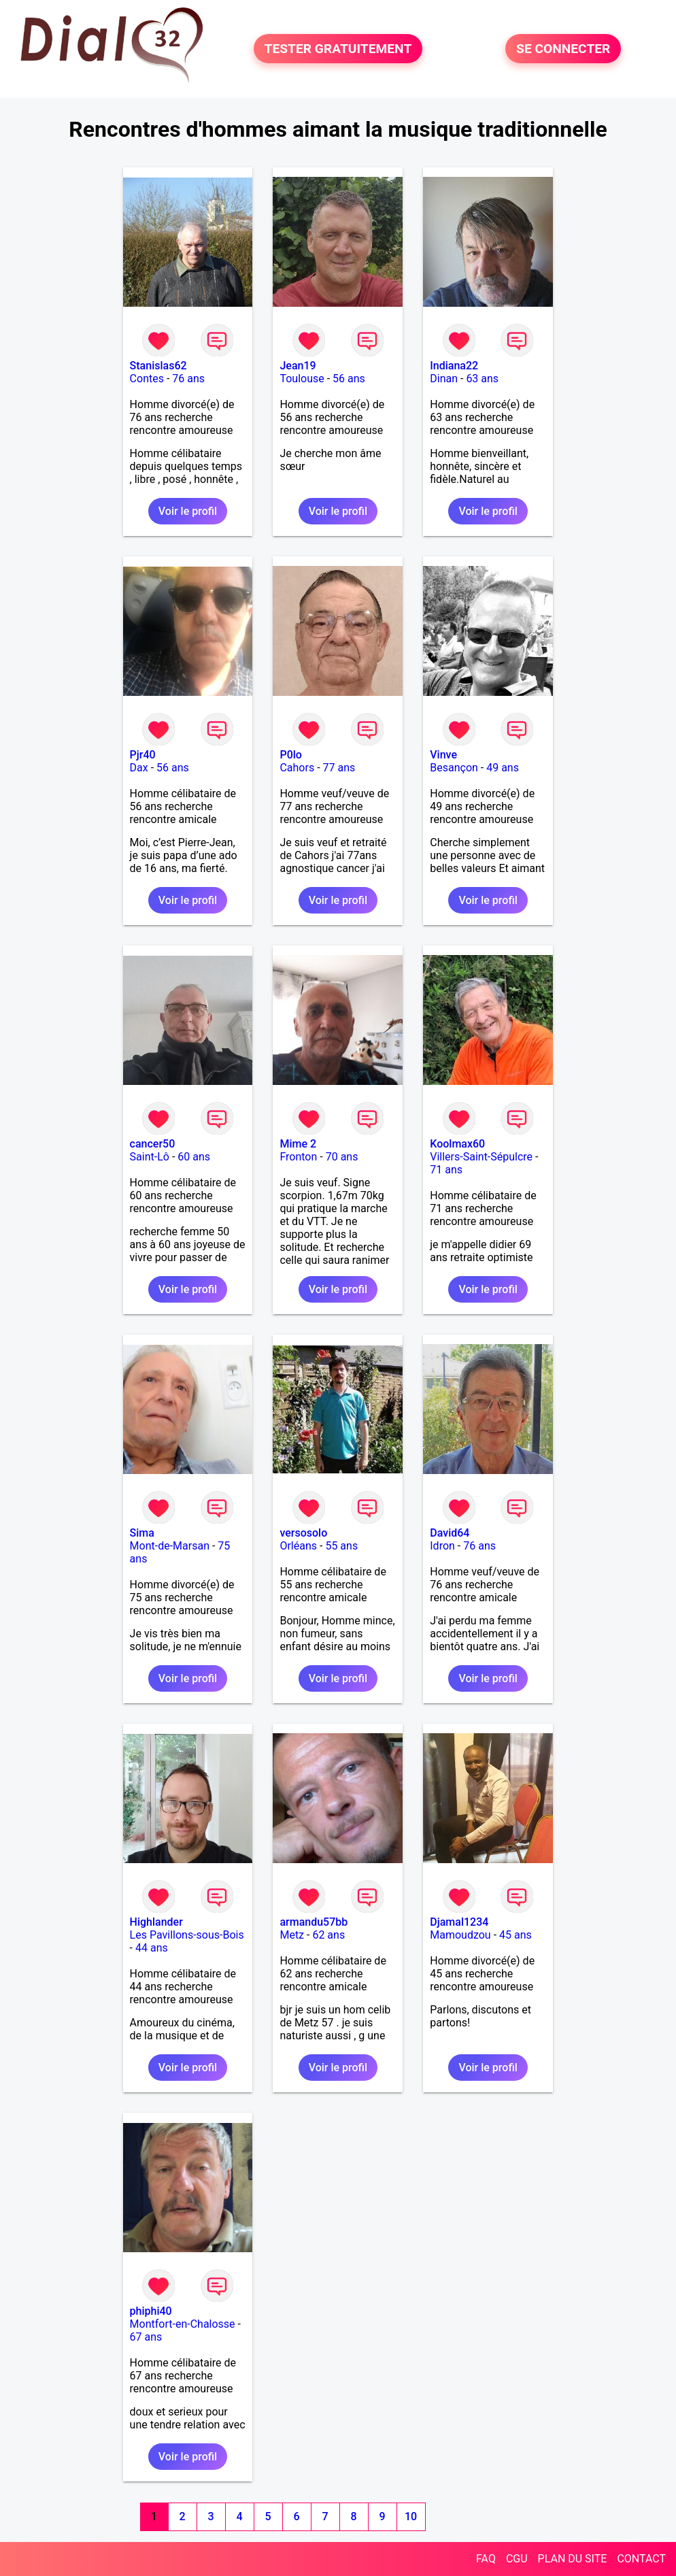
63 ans (482, 378)
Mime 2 (298, 1143)
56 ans (349, 378)
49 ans (502, 767)
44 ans (151, 1947)
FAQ (486, 2558)
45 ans (515, 1934)
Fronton (298, 1156)
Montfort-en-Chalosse (182, 2324)
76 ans (188, 378)
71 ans (446, 1169)
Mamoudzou (460, 1934)
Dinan (444, 378)
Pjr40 (143, 754)
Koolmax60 (457, 1143)
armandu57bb (314, 1922)
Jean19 (298, 365)
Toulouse (302, 378)
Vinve (443, 754)
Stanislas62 (158, 365)
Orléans (298, 1545)
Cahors (297, 767)
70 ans (342, 1156)
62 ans (328, 1934)
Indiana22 (454, 365)
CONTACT (641, 2558)
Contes (147, 378)
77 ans (339, 767)
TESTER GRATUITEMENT (338, 48)
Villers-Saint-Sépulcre (481, 1156)
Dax (139, 767)
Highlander (156, 1922)
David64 (449, 1532)
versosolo (303, 1532)
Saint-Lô (149, 1156)
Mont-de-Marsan (169, 1545)
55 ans (341, 1545)
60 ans (194, 1156)
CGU (517, 2558)
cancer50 (152, 1143)
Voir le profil (187, 511)
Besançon (454, 767)
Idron (442, 1545)
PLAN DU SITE (572, 2558)
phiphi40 (151, 2311)
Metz (292, 1934)
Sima (142, 1532)
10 (411, 2516)
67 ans (146, 2336)
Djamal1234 (459, 1922)
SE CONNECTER (563, 48)
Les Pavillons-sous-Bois (187, 1934)
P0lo (290, 754)
